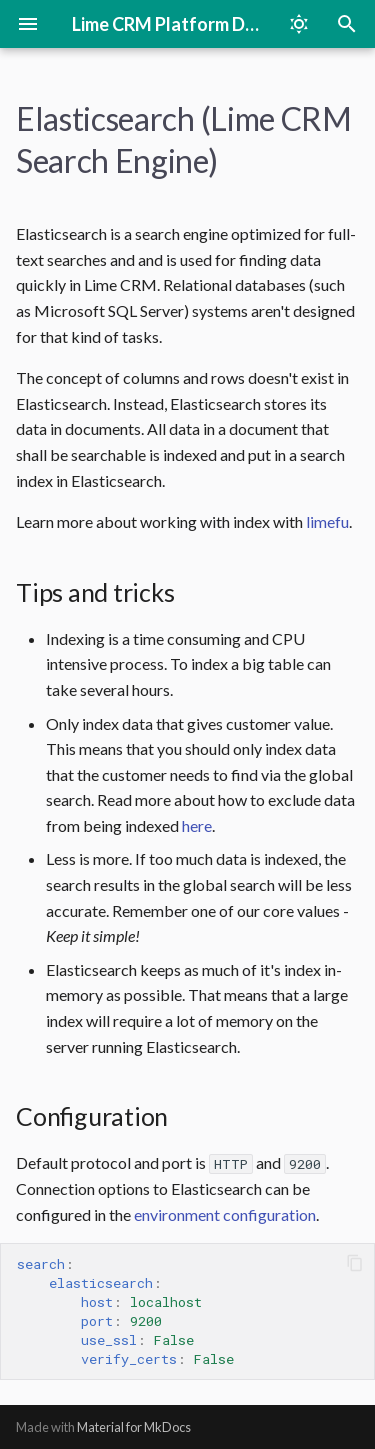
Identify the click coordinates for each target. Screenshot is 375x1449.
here (197, 825)
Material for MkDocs (134, 1427)
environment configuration (225, 1214)
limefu (327, 521)
